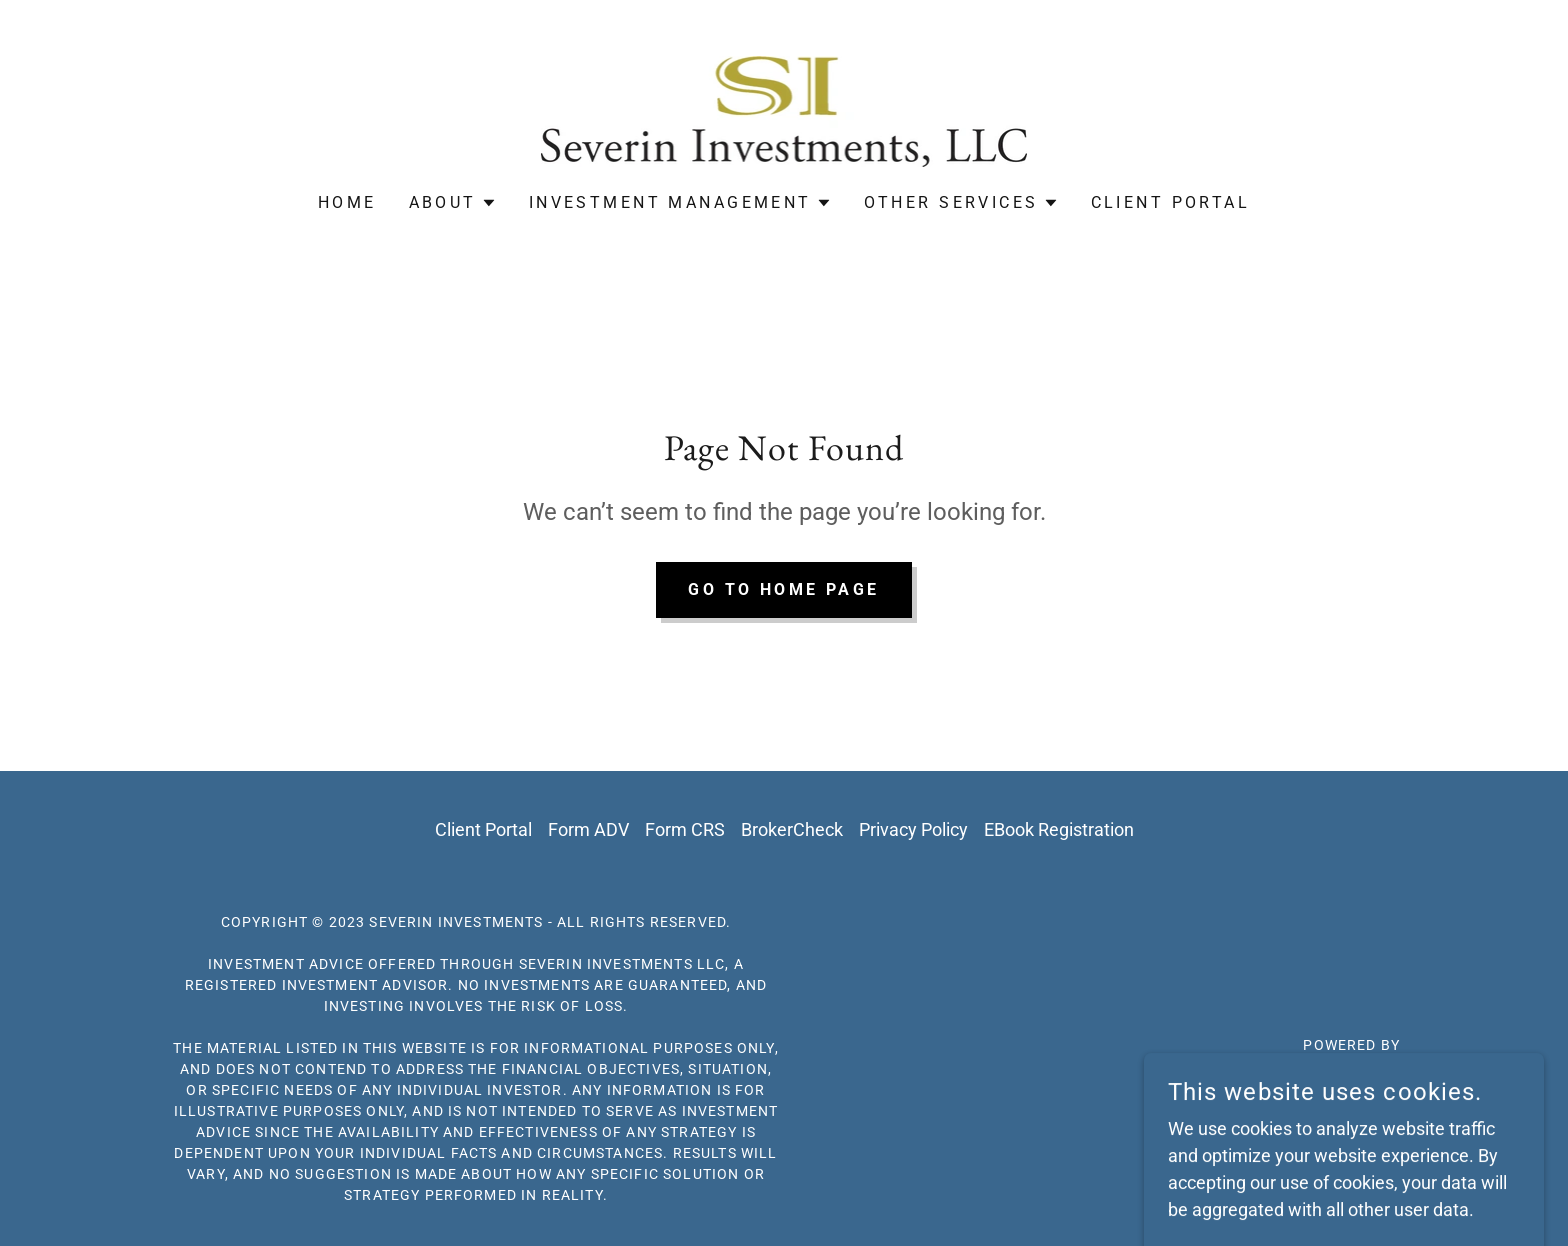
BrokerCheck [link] (792, 829)
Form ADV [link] (588, 829)
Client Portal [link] (1171, 202)
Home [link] (347, 202)
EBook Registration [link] (1059, 829)
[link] (783, 109)
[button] (453, 203)
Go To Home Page (783, 589)
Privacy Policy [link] (913, 829)
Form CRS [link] (685, 829)
